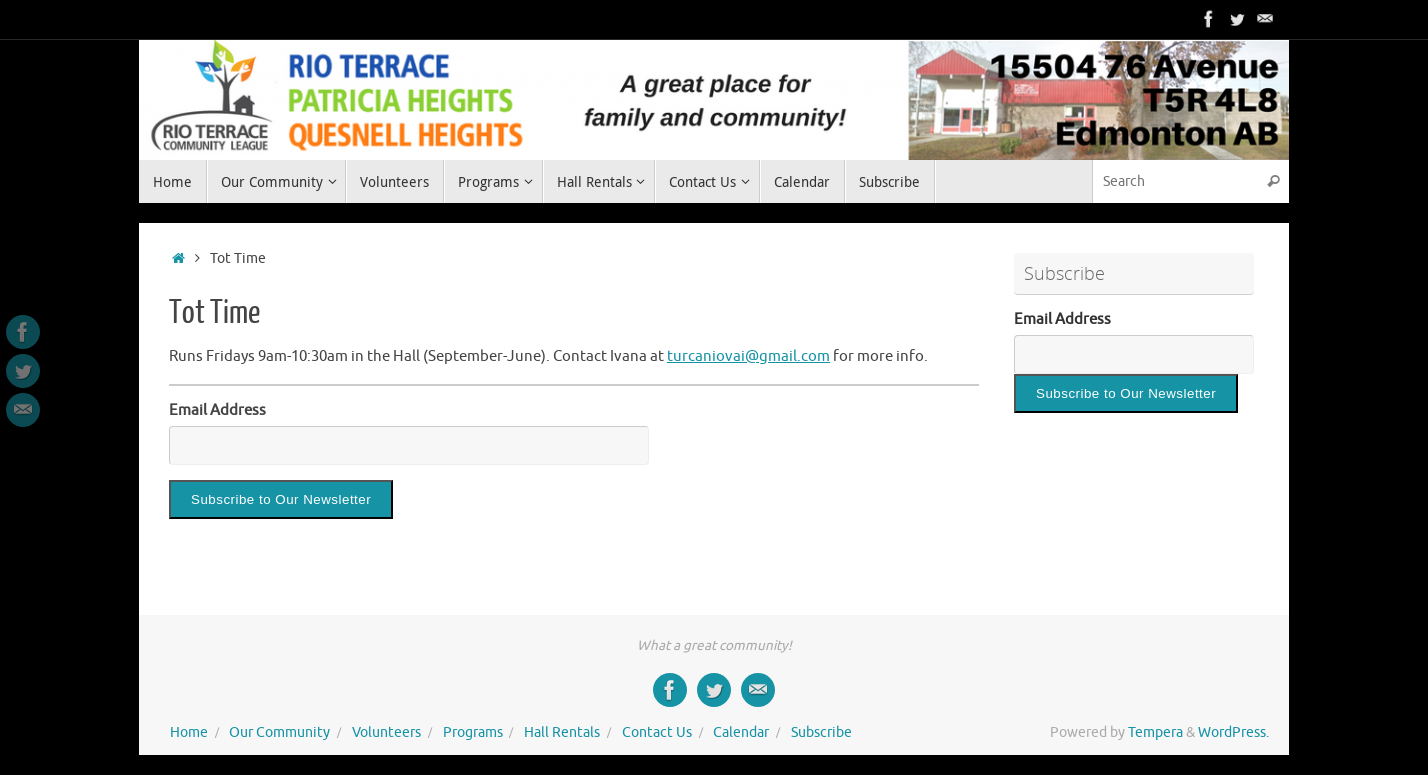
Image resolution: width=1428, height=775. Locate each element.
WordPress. (1233, 732)
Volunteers (386, 732)
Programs (473, 732)
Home (189, 732)
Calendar (741, 732)
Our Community (279, 732)
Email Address (217, 410)
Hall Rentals (562, 732)
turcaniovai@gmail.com (748, 356)
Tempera (1155, 732)
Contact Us (657, 732)
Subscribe (821, 732)
